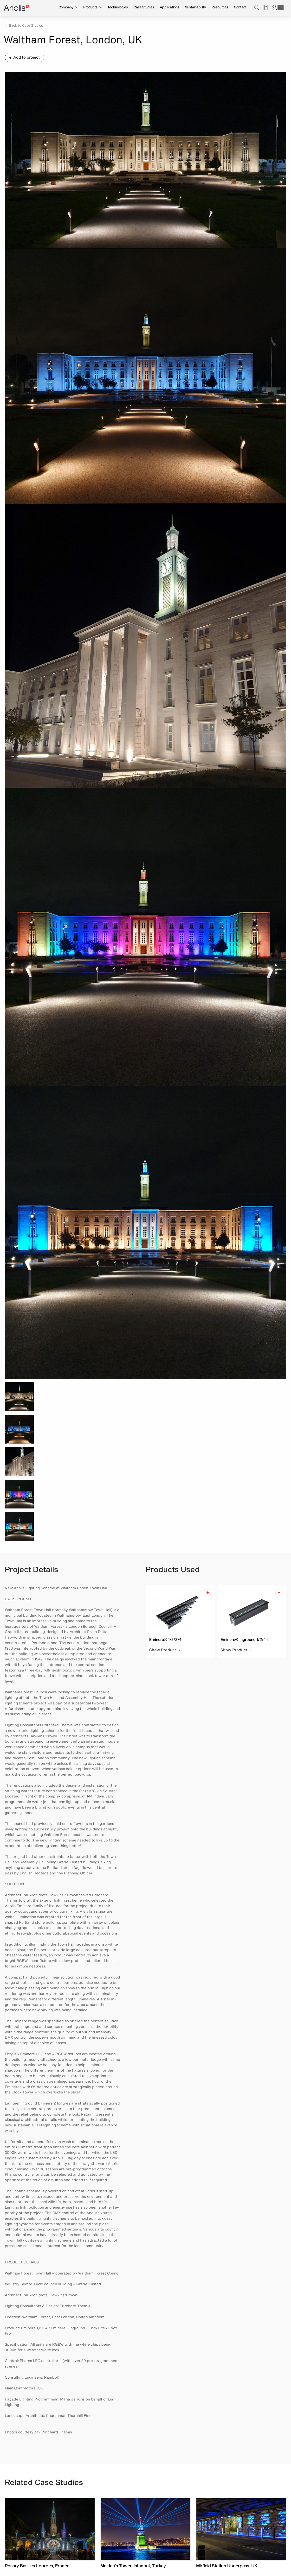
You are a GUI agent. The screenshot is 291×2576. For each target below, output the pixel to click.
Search (256, 7)
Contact (240, 7)
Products (90, 7)
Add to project (24, 57)
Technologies (117, 7)
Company (65, 7)
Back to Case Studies (24, 25)
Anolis (16, 8)
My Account (274, 7)
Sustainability (195, 7)
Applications (169, 7)
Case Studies (144, 7)
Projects (265, 7)
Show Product (164, 1650)
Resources (220, 7)
